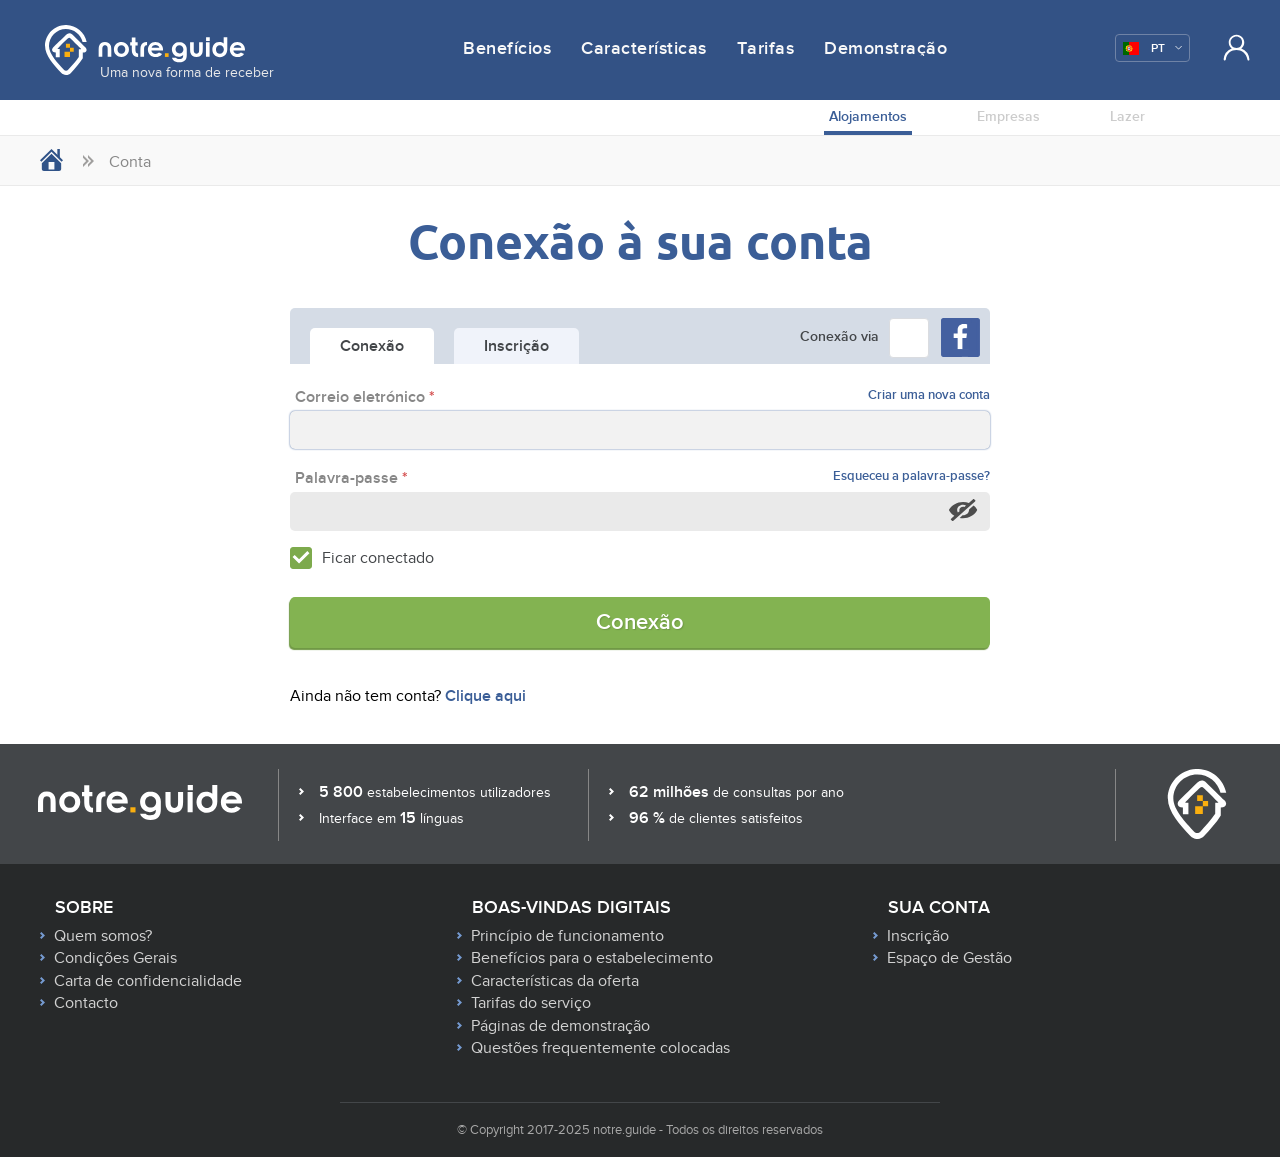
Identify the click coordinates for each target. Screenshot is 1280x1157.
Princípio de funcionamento (567, 936)
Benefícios (507, 49)
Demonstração (885, 49)
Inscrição (918, 936)
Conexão (640, 622)
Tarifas (766, 49)
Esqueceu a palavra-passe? (911, 476)
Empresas (1008, 116)
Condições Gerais (115, 958)
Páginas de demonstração (560, 1026)
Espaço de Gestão (949, 958)
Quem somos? (103, 936)
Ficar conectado (378, 558)
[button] (909, 338)
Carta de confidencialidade (148, 981)
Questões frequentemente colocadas (600, 1048)
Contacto (86, 1003)
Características (644, 49)
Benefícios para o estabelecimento (592, 958)
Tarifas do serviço (531, 1003)
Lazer (1127, 116)
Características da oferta (555, 981)
